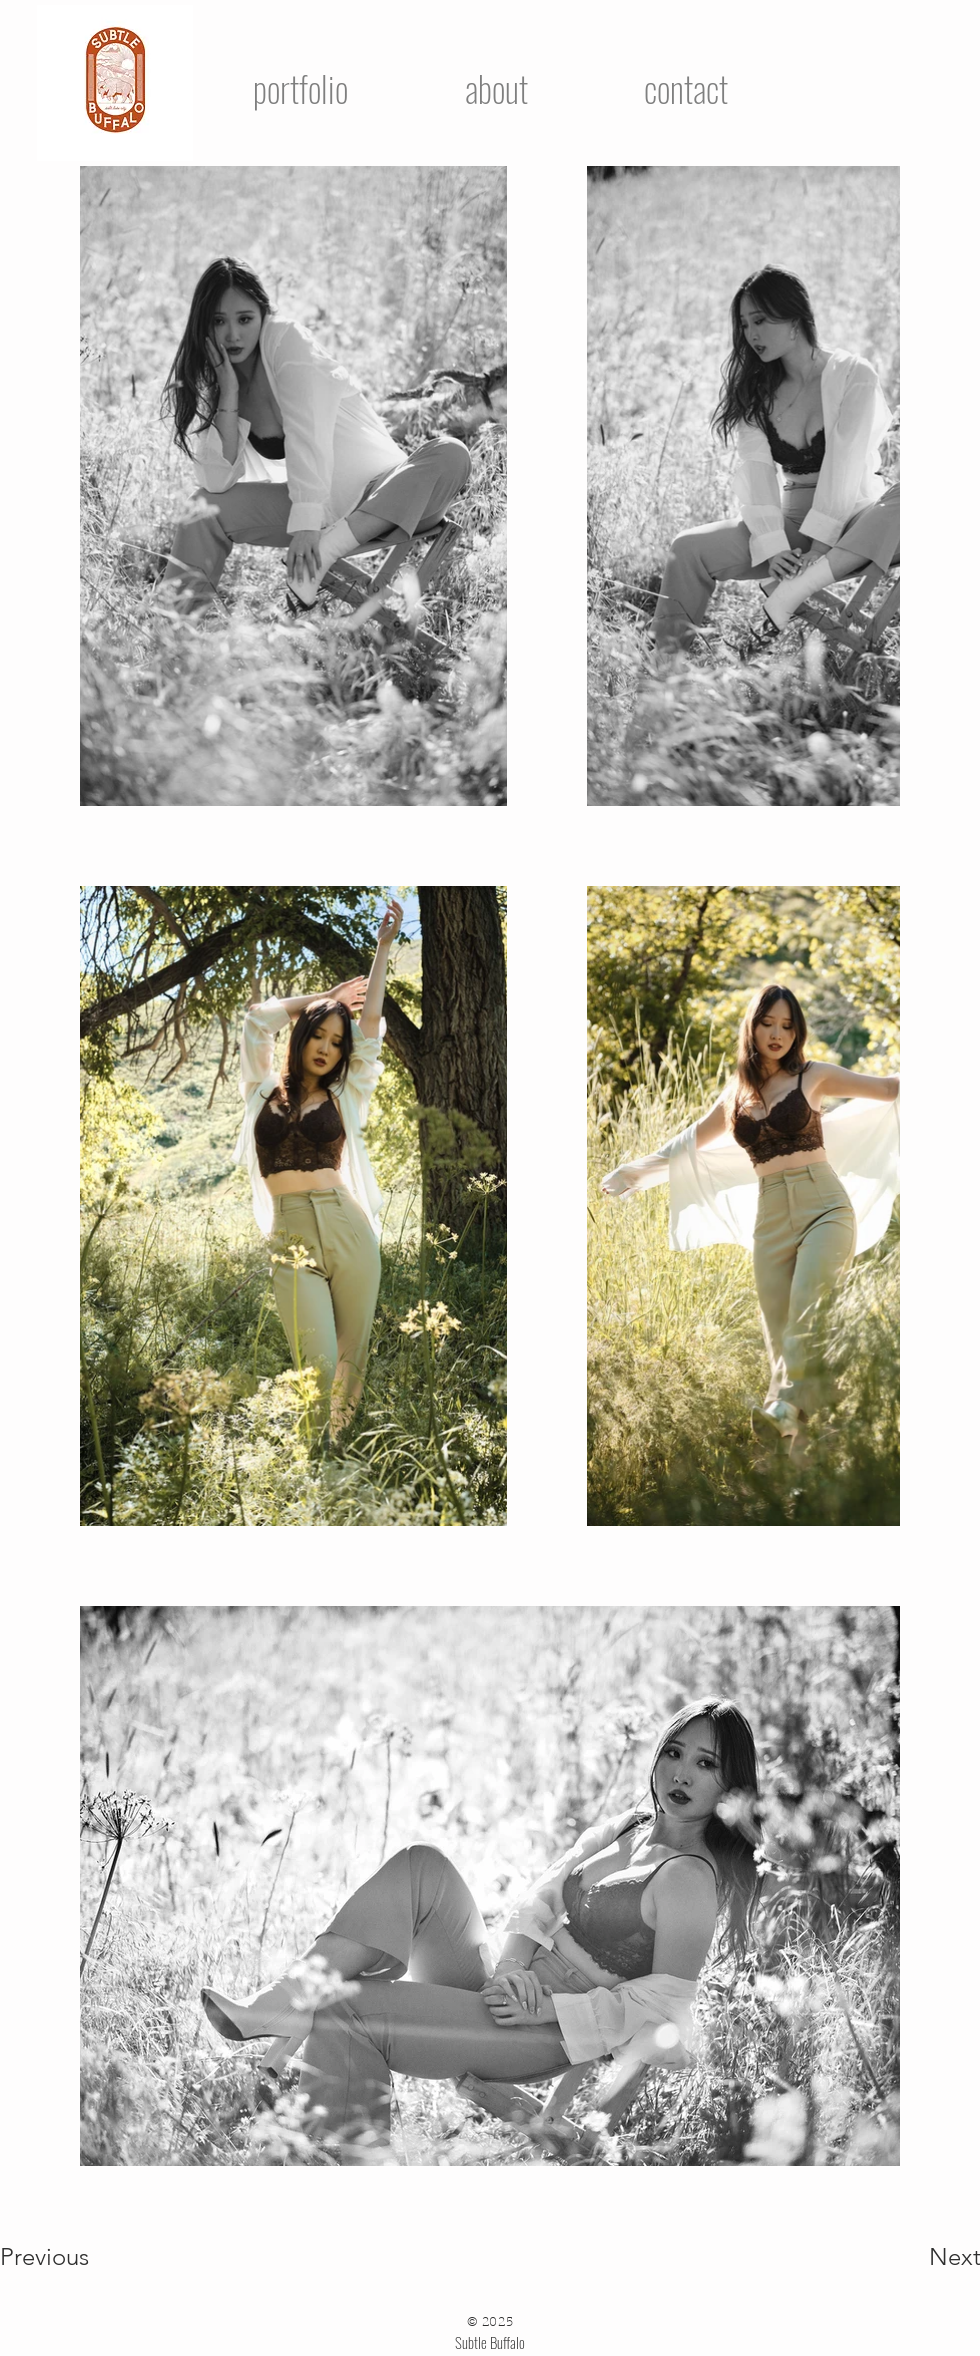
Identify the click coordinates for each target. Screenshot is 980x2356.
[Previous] (71, 2257)
